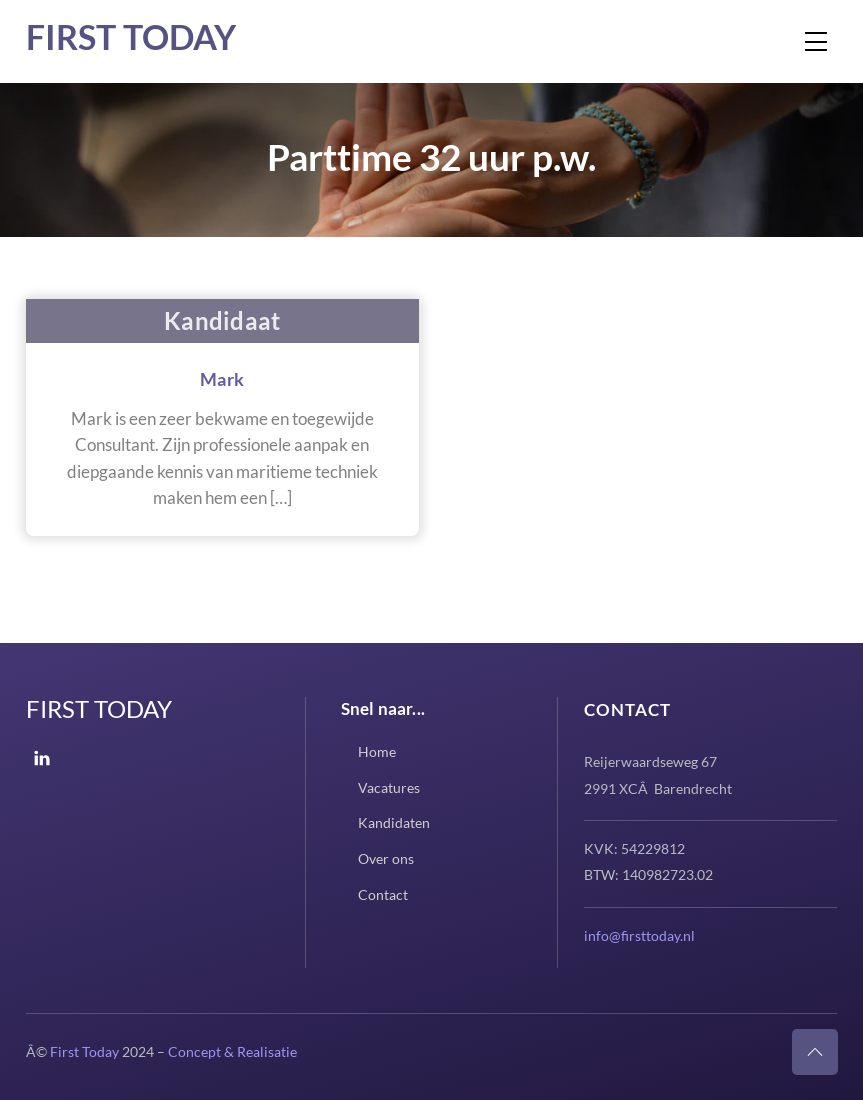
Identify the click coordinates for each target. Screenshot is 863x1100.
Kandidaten (394, 822)
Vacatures (389, 787)
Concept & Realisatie (232, 1051)
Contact (383, 894)
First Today (131, 36)
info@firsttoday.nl (639, 935)
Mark (222, 379)
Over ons (386, 858)
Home (377, 751)
